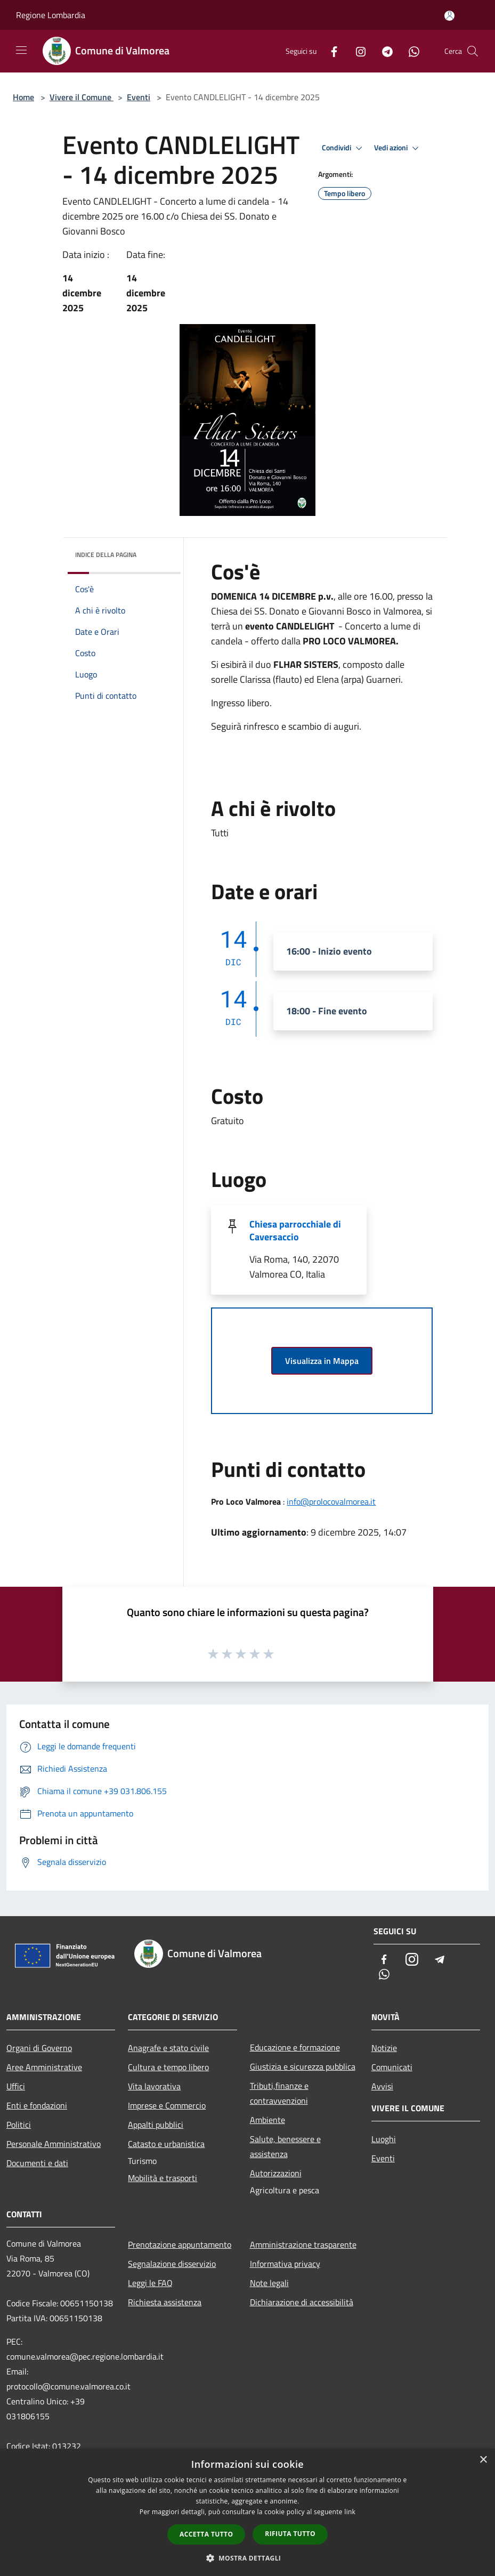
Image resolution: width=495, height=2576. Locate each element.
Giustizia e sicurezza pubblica (302, 2066)
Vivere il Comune (81, 97)
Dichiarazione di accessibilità (301, 2302)
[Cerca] (472, 51)
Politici (18, 2124)
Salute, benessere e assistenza (285, 2146)
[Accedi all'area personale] (449, 15)
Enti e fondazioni (36, 2105)
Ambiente (267, 2119)
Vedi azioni (398, 148)
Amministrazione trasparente (303, 2244)
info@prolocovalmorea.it (331, 1501)
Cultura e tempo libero (168, 2067)
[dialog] (247, 2512)
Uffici (15, 2086)
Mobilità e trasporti (162, 2177)
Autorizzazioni (276, 2173)
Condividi (344, 148)
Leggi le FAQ (150, 2282)
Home (23, 97)
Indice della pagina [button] (105, 555)
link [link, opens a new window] (349, 2511)
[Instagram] (356, 51)
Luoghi (383, 2139)
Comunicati (391, 2067)
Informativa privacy (285, 2263)
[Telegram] (383, 51)
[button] (247, 2558)
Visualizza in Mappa (322, 1360)
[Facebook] (329, 51)
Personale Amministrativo (53, 2143)
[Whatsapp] (409, 51)
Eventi (138, 97)
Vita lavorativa (154, 2086)
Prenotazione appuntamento (179, 2244)
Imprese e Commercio (167, 2105)
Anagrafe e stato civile (168, 2047)
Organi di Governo (39, 2047)
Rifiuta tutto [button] (290, 2533)
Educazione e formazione (295, 2047)
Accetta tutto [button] (206, 2534)
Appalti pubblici (155, 2124)
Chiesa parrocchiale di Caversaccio (295, 1230)
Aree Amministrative (44, 2067)
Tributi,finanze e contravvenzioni (279, 2093)
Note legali (269, 2282)
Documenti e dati (37, 2163)
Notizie (384, 2047)
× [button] (483, 2460)
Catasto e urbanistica (166, 2143)
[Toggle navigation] (21, 50)
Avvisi (382, 2086)
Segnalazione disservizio (172, 2263)
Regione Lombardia (50, 15)
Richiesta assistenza (164, 2302)
